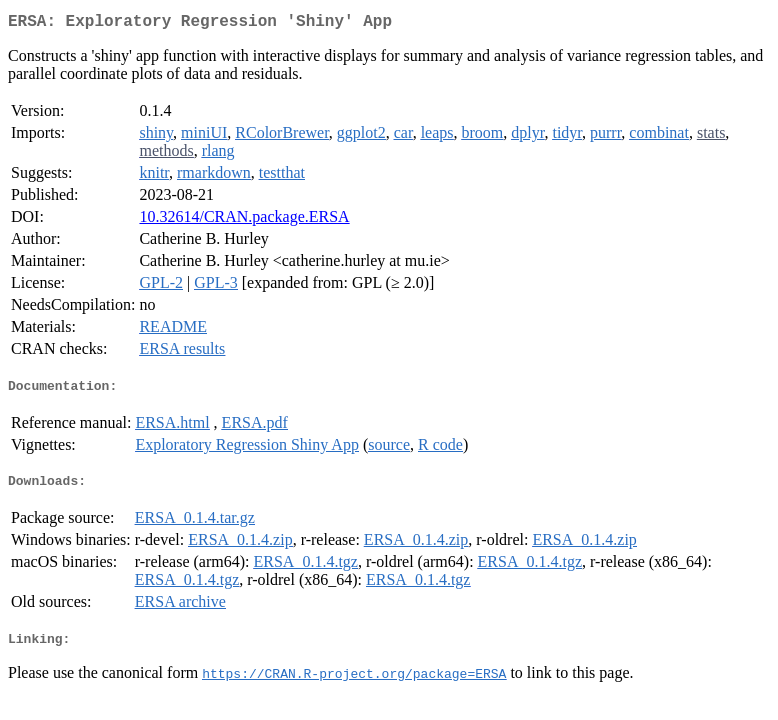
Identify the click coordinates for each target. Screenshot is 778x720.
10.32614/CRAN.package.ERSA (244, 220)
